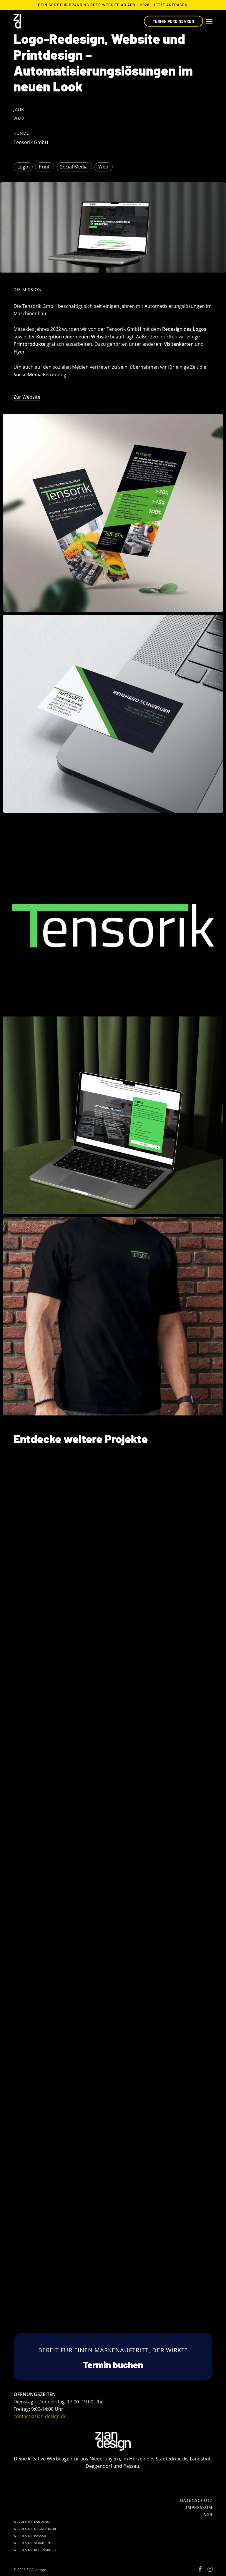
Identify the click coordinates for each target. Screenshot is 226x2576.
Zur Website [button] (27, 397)
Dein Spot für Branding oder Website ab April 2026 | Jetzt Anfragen (113, 4)
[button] (209, 21)
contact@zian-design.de (40, 2416)
